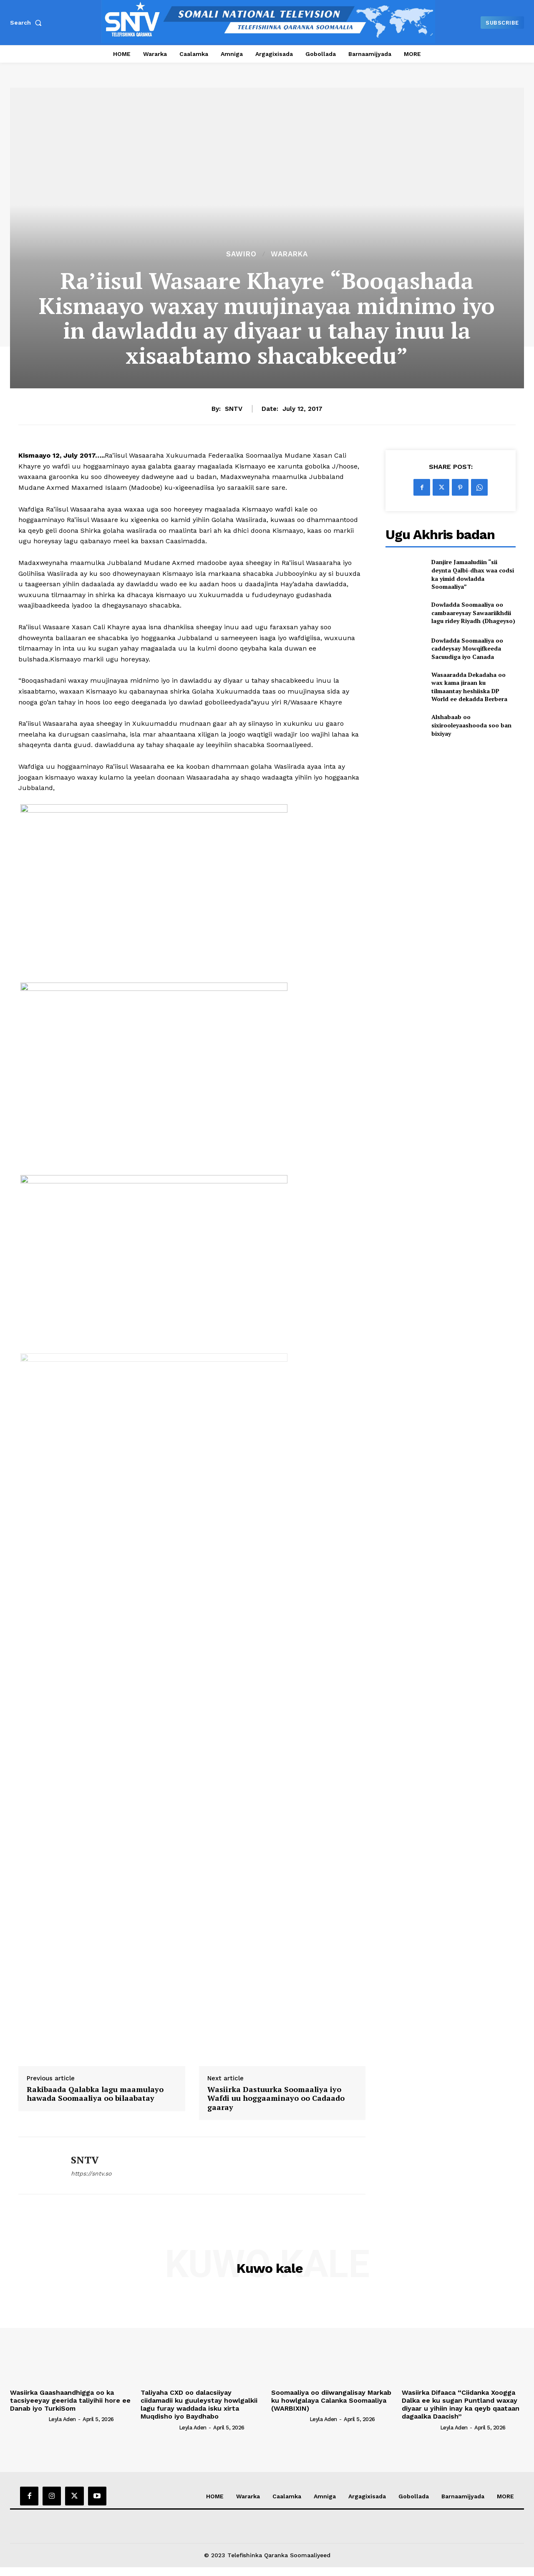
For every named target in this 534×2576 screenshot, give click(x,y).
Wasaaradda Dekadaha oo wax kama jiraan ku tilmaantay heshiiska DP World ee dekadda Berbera (469, 687)
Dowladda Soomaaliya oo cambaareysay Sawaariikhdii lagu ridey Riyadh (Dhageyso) (473, 612)
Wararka (289, 254)
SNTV (233, 409)
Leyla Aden (62, 2419)
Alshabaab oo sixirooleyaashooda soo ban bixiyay (471, 725)
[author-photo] (28, 2419)
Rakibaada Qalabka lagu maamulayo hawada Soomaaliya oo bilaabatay (95, 2094)
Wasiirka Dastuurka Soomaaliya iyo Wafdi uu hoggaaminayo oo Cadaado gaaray (276, 2098)
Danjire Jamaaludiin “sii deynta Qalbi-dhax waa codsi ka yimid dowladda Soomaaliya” (472, 574)
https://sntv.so (91, 2173)
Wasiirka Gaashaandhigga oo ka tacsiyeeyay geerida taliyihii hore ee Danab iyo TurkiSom (70, 2400)
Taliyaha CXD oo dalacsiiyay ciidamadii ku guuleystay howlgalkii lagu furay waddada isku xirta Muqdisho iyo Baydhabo (199, 2405)
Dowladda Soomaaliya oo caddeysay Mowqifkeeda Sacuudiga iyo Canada (467, 648)
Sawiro (241, 254)
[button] (27, 22)
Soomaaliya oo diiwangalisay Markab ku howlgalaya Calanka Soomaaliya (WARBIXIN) (331, 2400)
